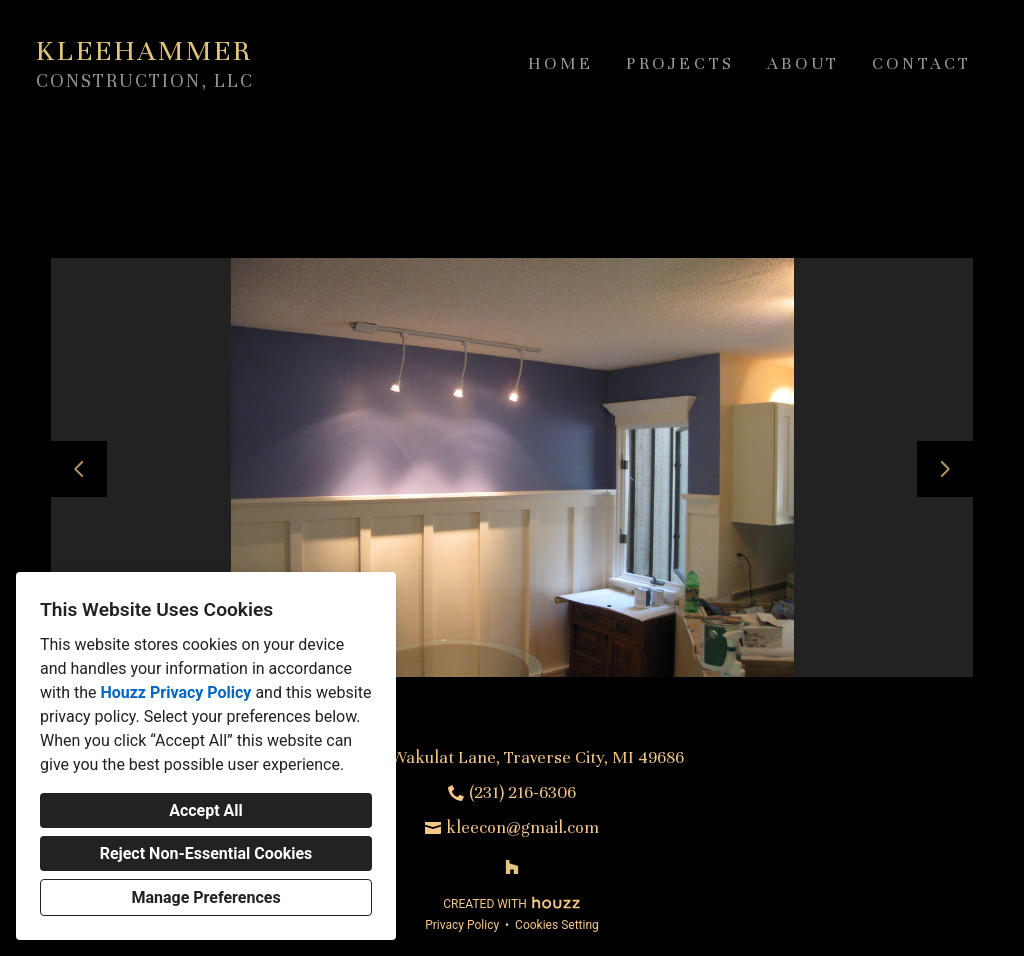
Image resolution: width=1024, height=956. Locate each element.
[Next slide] (945, 469)
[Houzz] (512, 867)
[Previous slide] (79, 469)
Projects (680, 63)
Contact (922, 63)
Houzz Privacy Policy (175, 692)
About (803, 63)
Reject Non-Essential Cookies (206, 853)
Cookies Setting (557, 925)
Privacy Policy (462, 925)
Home (561, 63)
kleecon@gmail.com (522, 827)
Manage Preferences (205, 897)
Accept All (206, 810)
